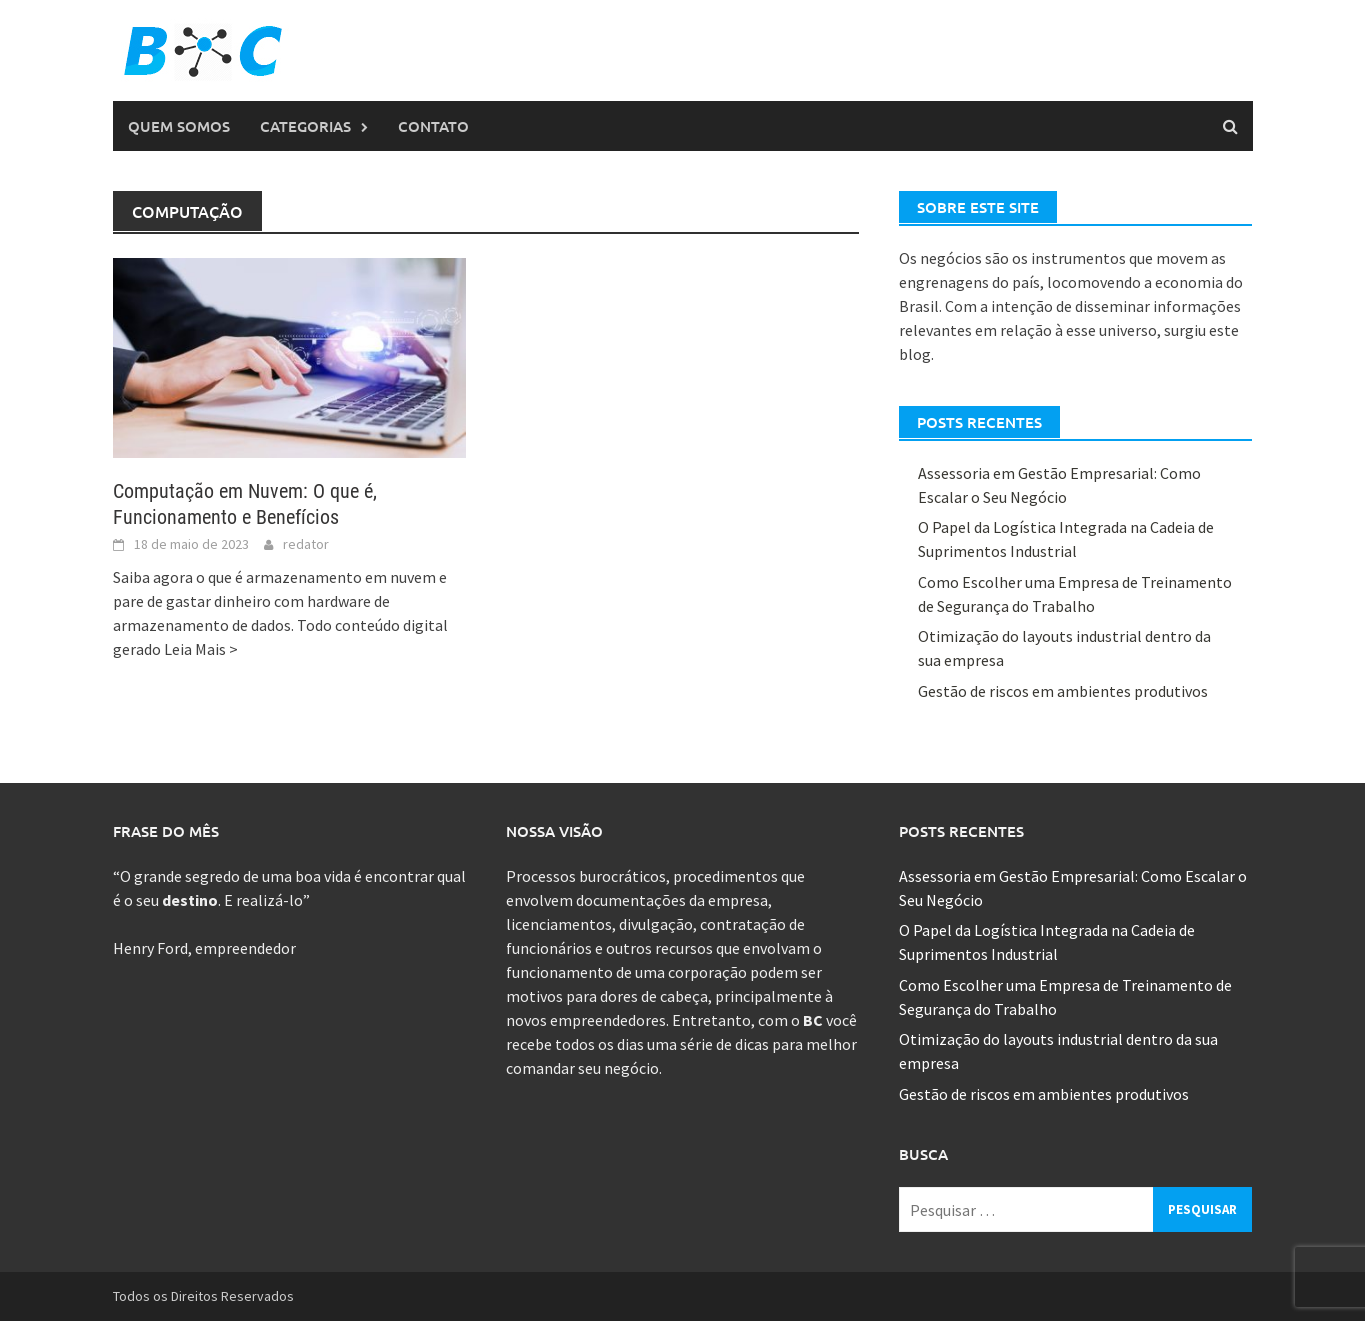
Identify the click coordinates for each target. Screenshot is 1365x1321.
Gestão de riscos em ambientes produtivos (1063, 691)
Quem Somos (179, 126)
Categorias (305, 126)
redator (306, 544)
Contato (433, 126)
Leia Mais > (201, 649)
